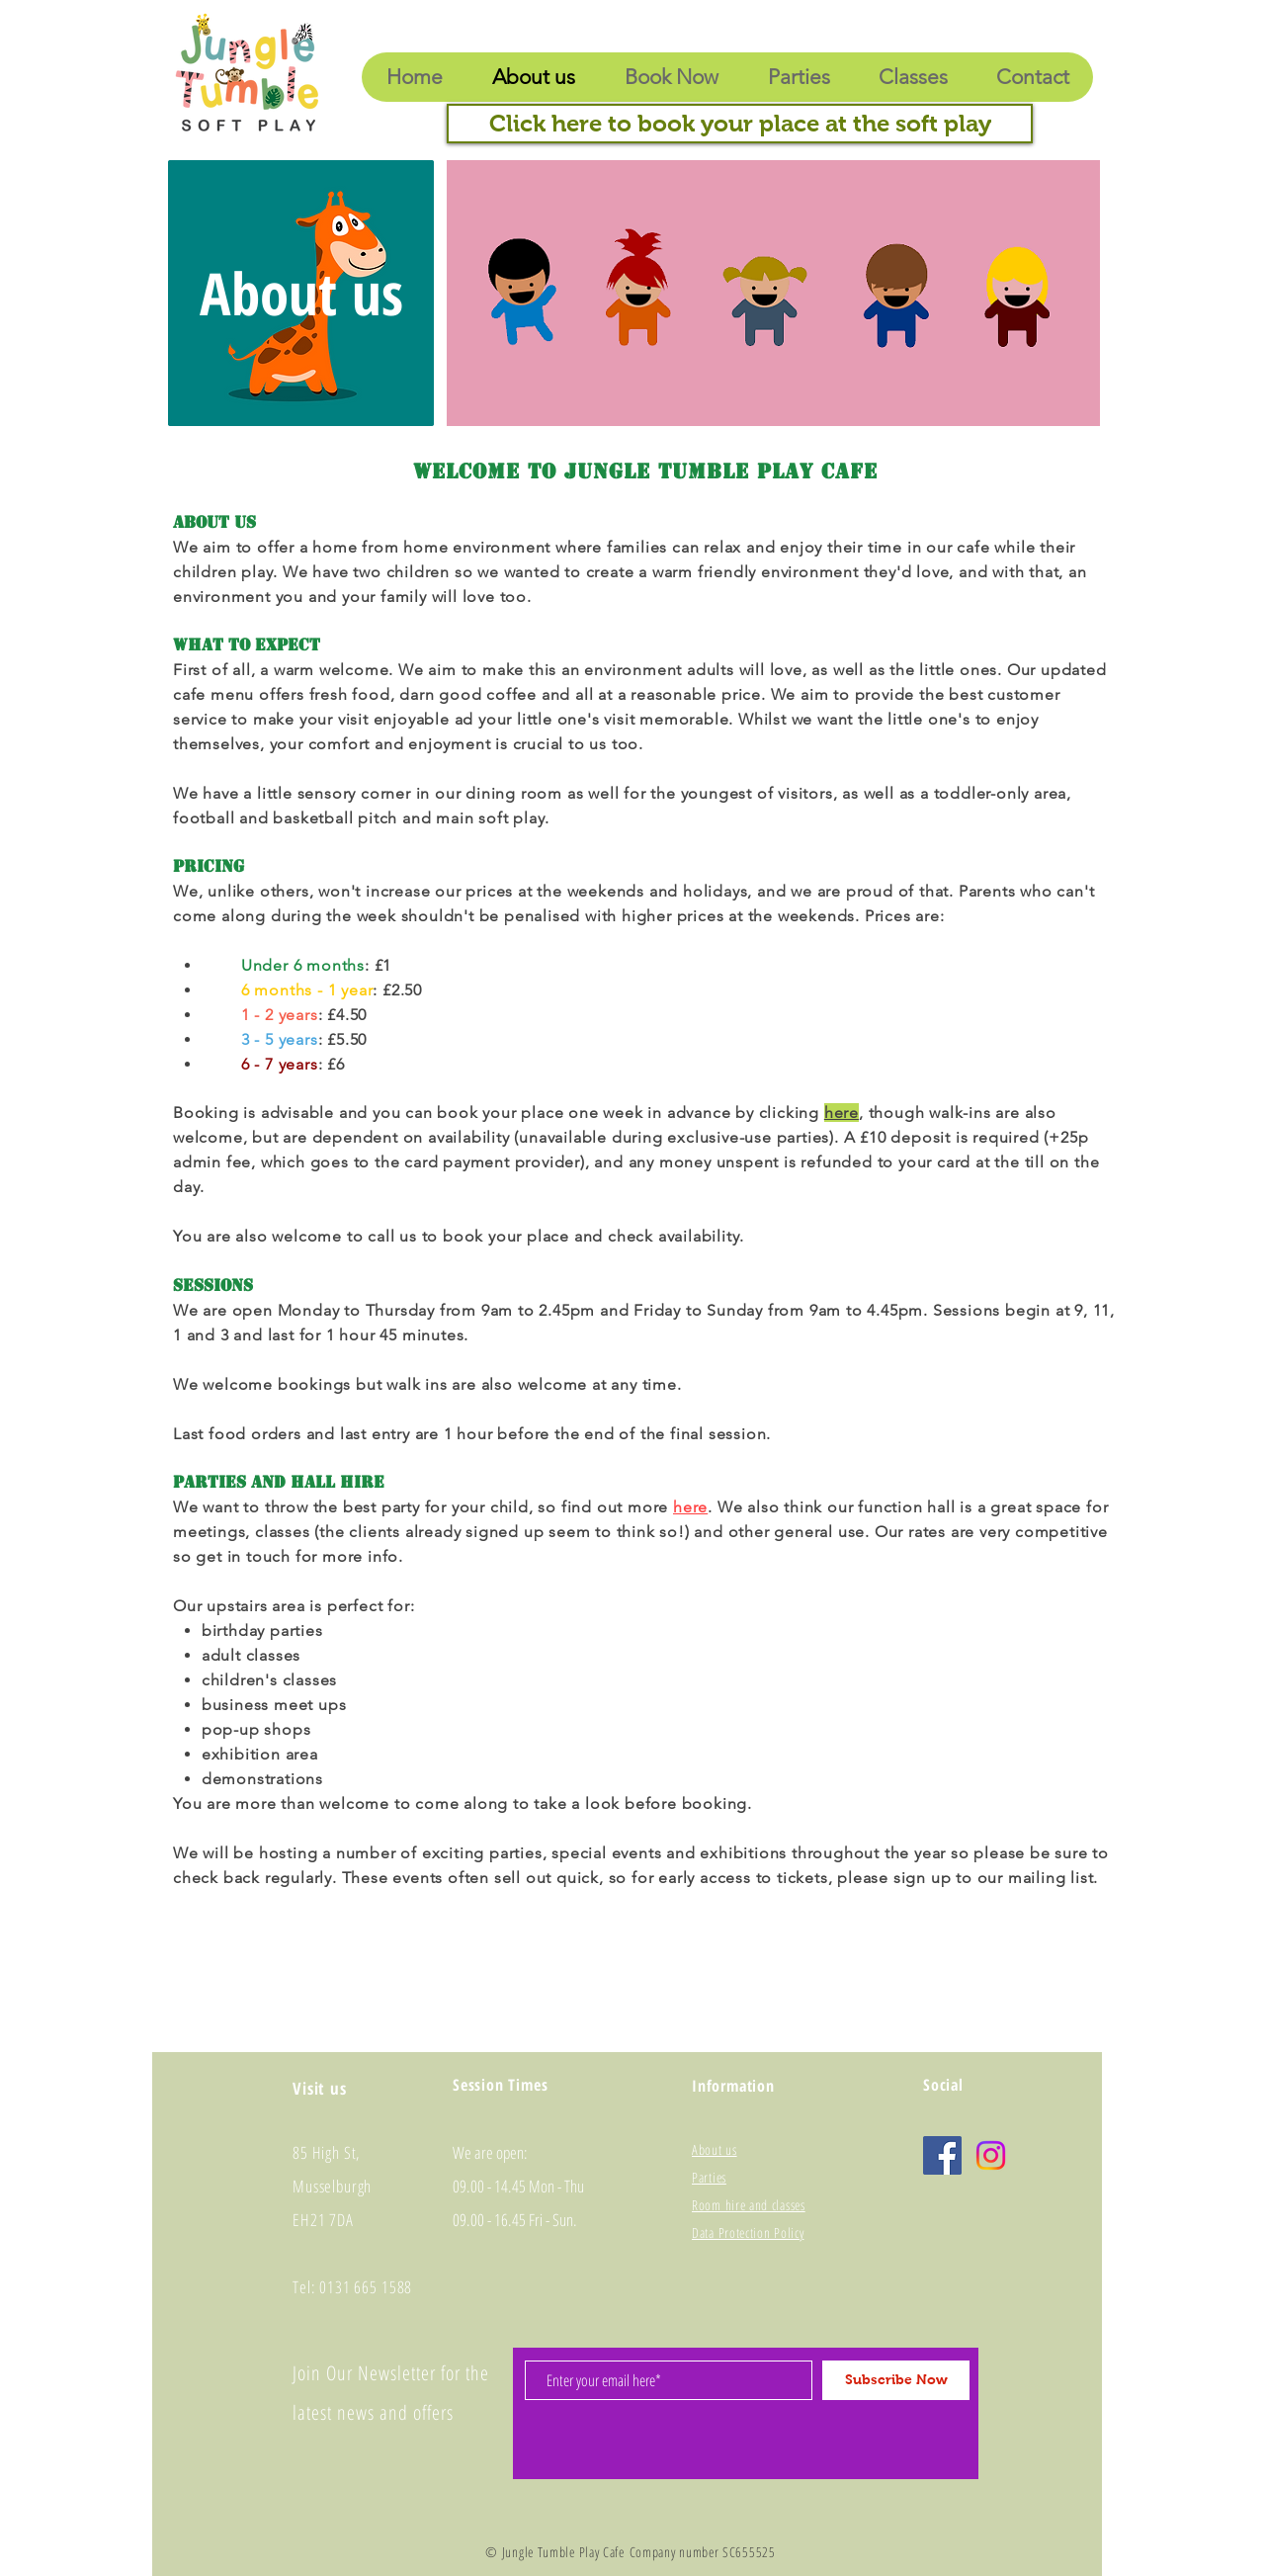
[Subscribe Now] (896, 2380)
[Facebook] (942, 2155)
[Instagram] (990, 2155)
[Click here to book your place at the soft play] (740, 123)
